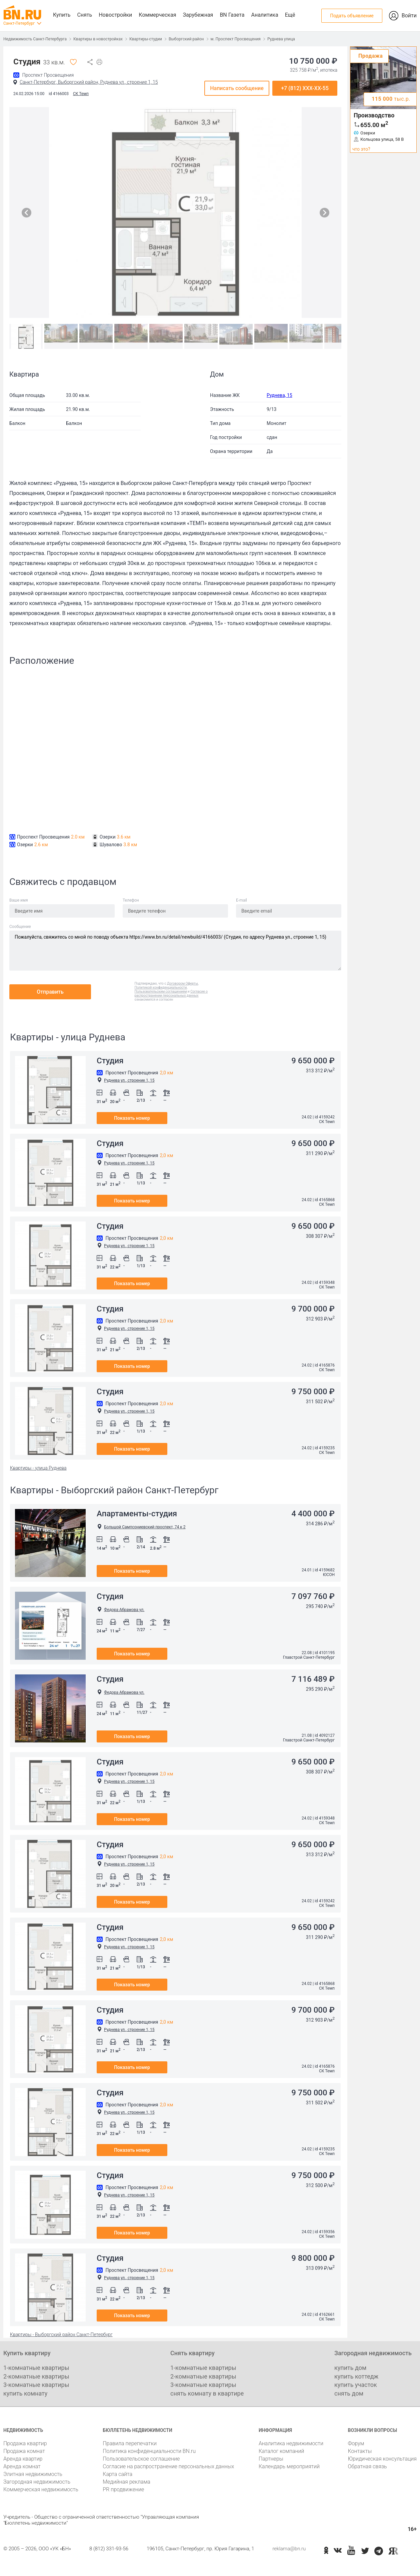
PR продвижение (123, 2489)
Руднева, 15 (279, 395)
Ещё (290, 15)
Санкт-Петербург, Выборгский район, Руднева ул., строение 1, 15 (89, 82)
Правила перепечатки (130, 2443)
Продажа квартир (25, 2443)
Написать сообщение (237, 88)
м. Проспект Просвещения (236, 39)
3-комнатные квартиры (36, 2384)
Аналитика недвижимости (291, 2443)
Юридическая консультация (382, 2459)
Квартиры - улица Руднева (38, 1468)
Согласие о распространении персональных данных (171, 993)
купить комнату (25, 2393)
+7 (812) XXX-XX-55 (305, 88)
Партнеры (271, 2459)
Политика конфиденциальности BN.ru (149, 2451)
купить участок (355, 2384)
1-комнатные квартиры (36, 2367)
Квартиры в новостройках (98, 39)
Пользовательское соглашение (141, 2459)
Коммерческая (157, 15)
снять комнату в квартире (207, 2393)
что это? (361, 149)
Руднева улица (281, 39)
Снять (84, 15)
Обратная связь (367, 2466)
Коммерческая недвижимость (40, 2489)
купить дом (350, 2367)
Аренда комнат (22, 2466)
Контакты (360, 2451)
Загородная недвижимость (36, 2482)
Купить (61, 15)
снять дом (348, 2393)
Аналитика (264, 15)
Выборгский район (186, 39)
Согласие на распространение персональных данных (168, 2466)
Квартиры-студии (145, 39)
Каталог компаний (281, 2451)
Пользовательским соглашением (161, 991)
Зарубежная (198, 15)
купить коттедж (356, 2376)
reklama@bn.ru (289, 2549)
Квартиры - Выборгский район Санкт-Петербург (61, 2334)
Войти (409, 15)
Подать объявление (351, 15)
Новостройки (115, 15)
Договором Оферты (182, 983)
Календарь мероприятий (289, 2466)
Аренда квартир (22, 2459)
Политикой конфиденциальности (161, 987)
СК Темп (81, 93)
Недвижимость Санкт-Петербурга (35, 39)
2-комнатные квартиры (36, 2376)
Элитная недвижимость (32, 2474)
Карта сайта (117, 2474)
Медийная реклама (126, 2482)
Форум (356, 2443)
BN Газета (232, 15)
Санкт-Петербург (19, 23)
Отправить (50, 992)
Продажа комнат (24, 2451)
